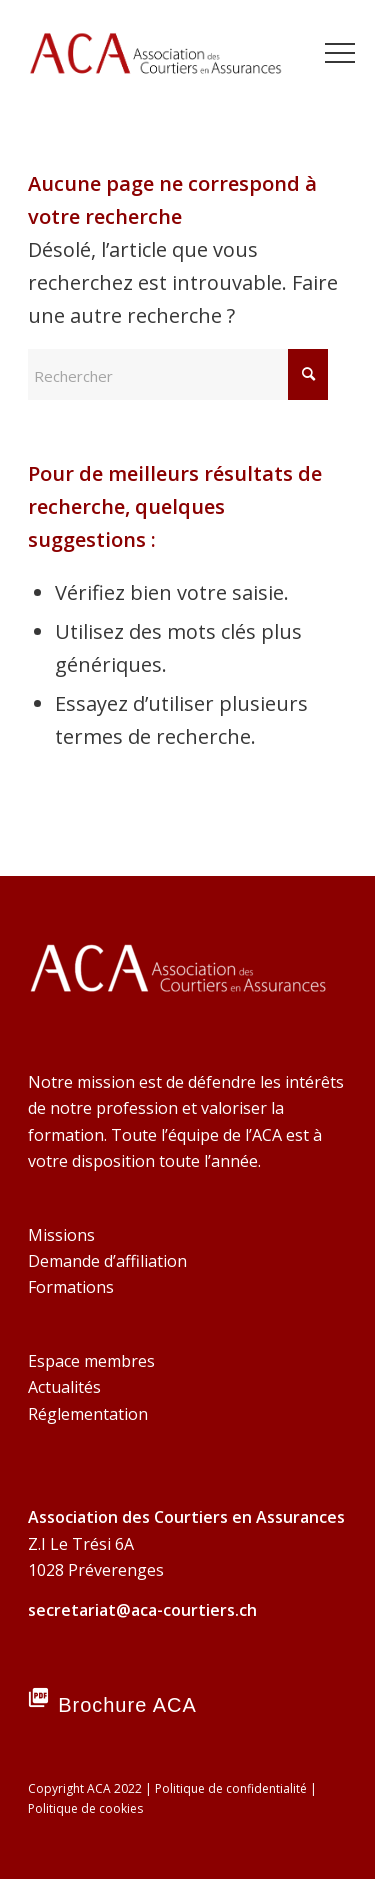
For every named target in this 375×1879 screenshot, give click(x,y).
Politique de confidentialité (231, 1788)
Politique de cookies (85, 1808)
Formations (71, 1287)
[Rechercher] (178, 374)
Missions (61, 1235)
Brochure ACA (127, 1705)
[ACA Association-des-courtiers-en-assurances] (155, 60)
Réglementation (88, 1414)
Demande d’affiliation (107, 1261)
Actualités (64, 1387)
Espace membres (91, 1361)
